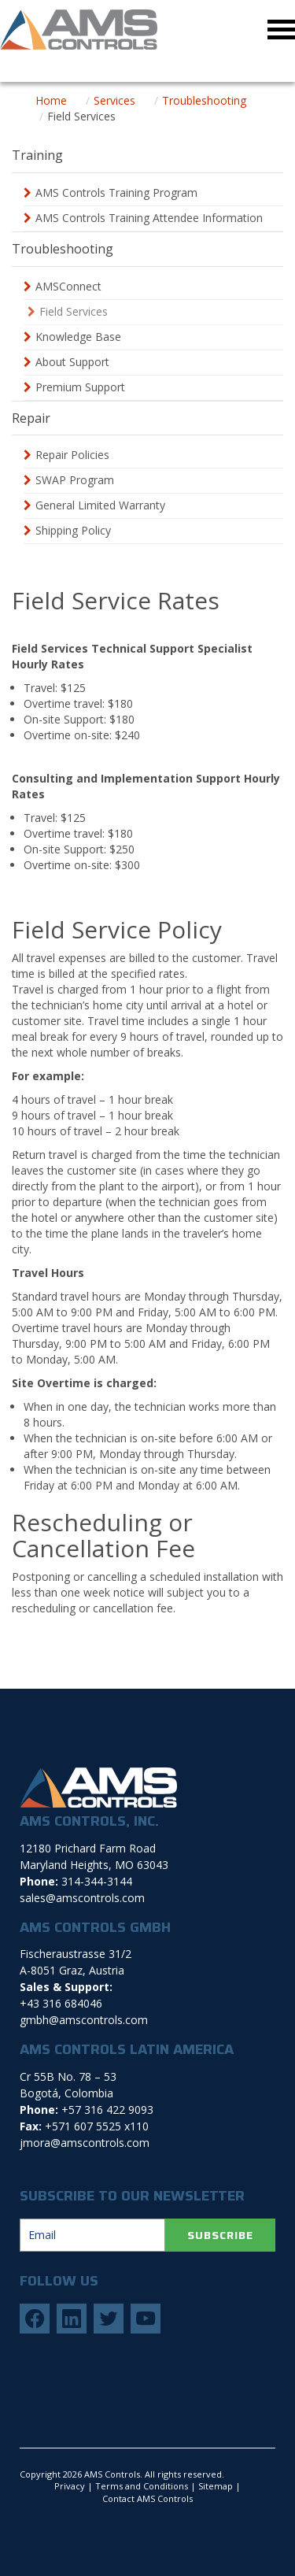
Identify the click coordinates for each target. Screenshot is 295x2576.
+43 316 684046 (61, 2003)
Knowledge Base (78, 336)
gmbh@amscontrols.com (84, 2019)
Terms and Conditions (141, 2486)
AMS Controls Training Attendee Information (149, 217)
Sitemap (215, 2486)
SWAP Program (74, 479)
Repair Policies (72, 454)
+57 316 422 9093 (107, 2109)
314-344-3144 (96, 1881)
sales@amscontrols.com (82, 1897)
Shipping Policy (73, 530)
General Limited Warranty (100, 505)
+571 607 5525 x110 (97, 2126)
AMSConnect (68, 286)
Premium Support (80, 386)
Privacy (69, 2486)
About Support (72, 361)
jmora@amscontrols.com (84, 2142)
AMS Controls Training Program (116, 192)
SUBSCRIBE (220, 2235)
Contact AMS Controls (147, 2498)
